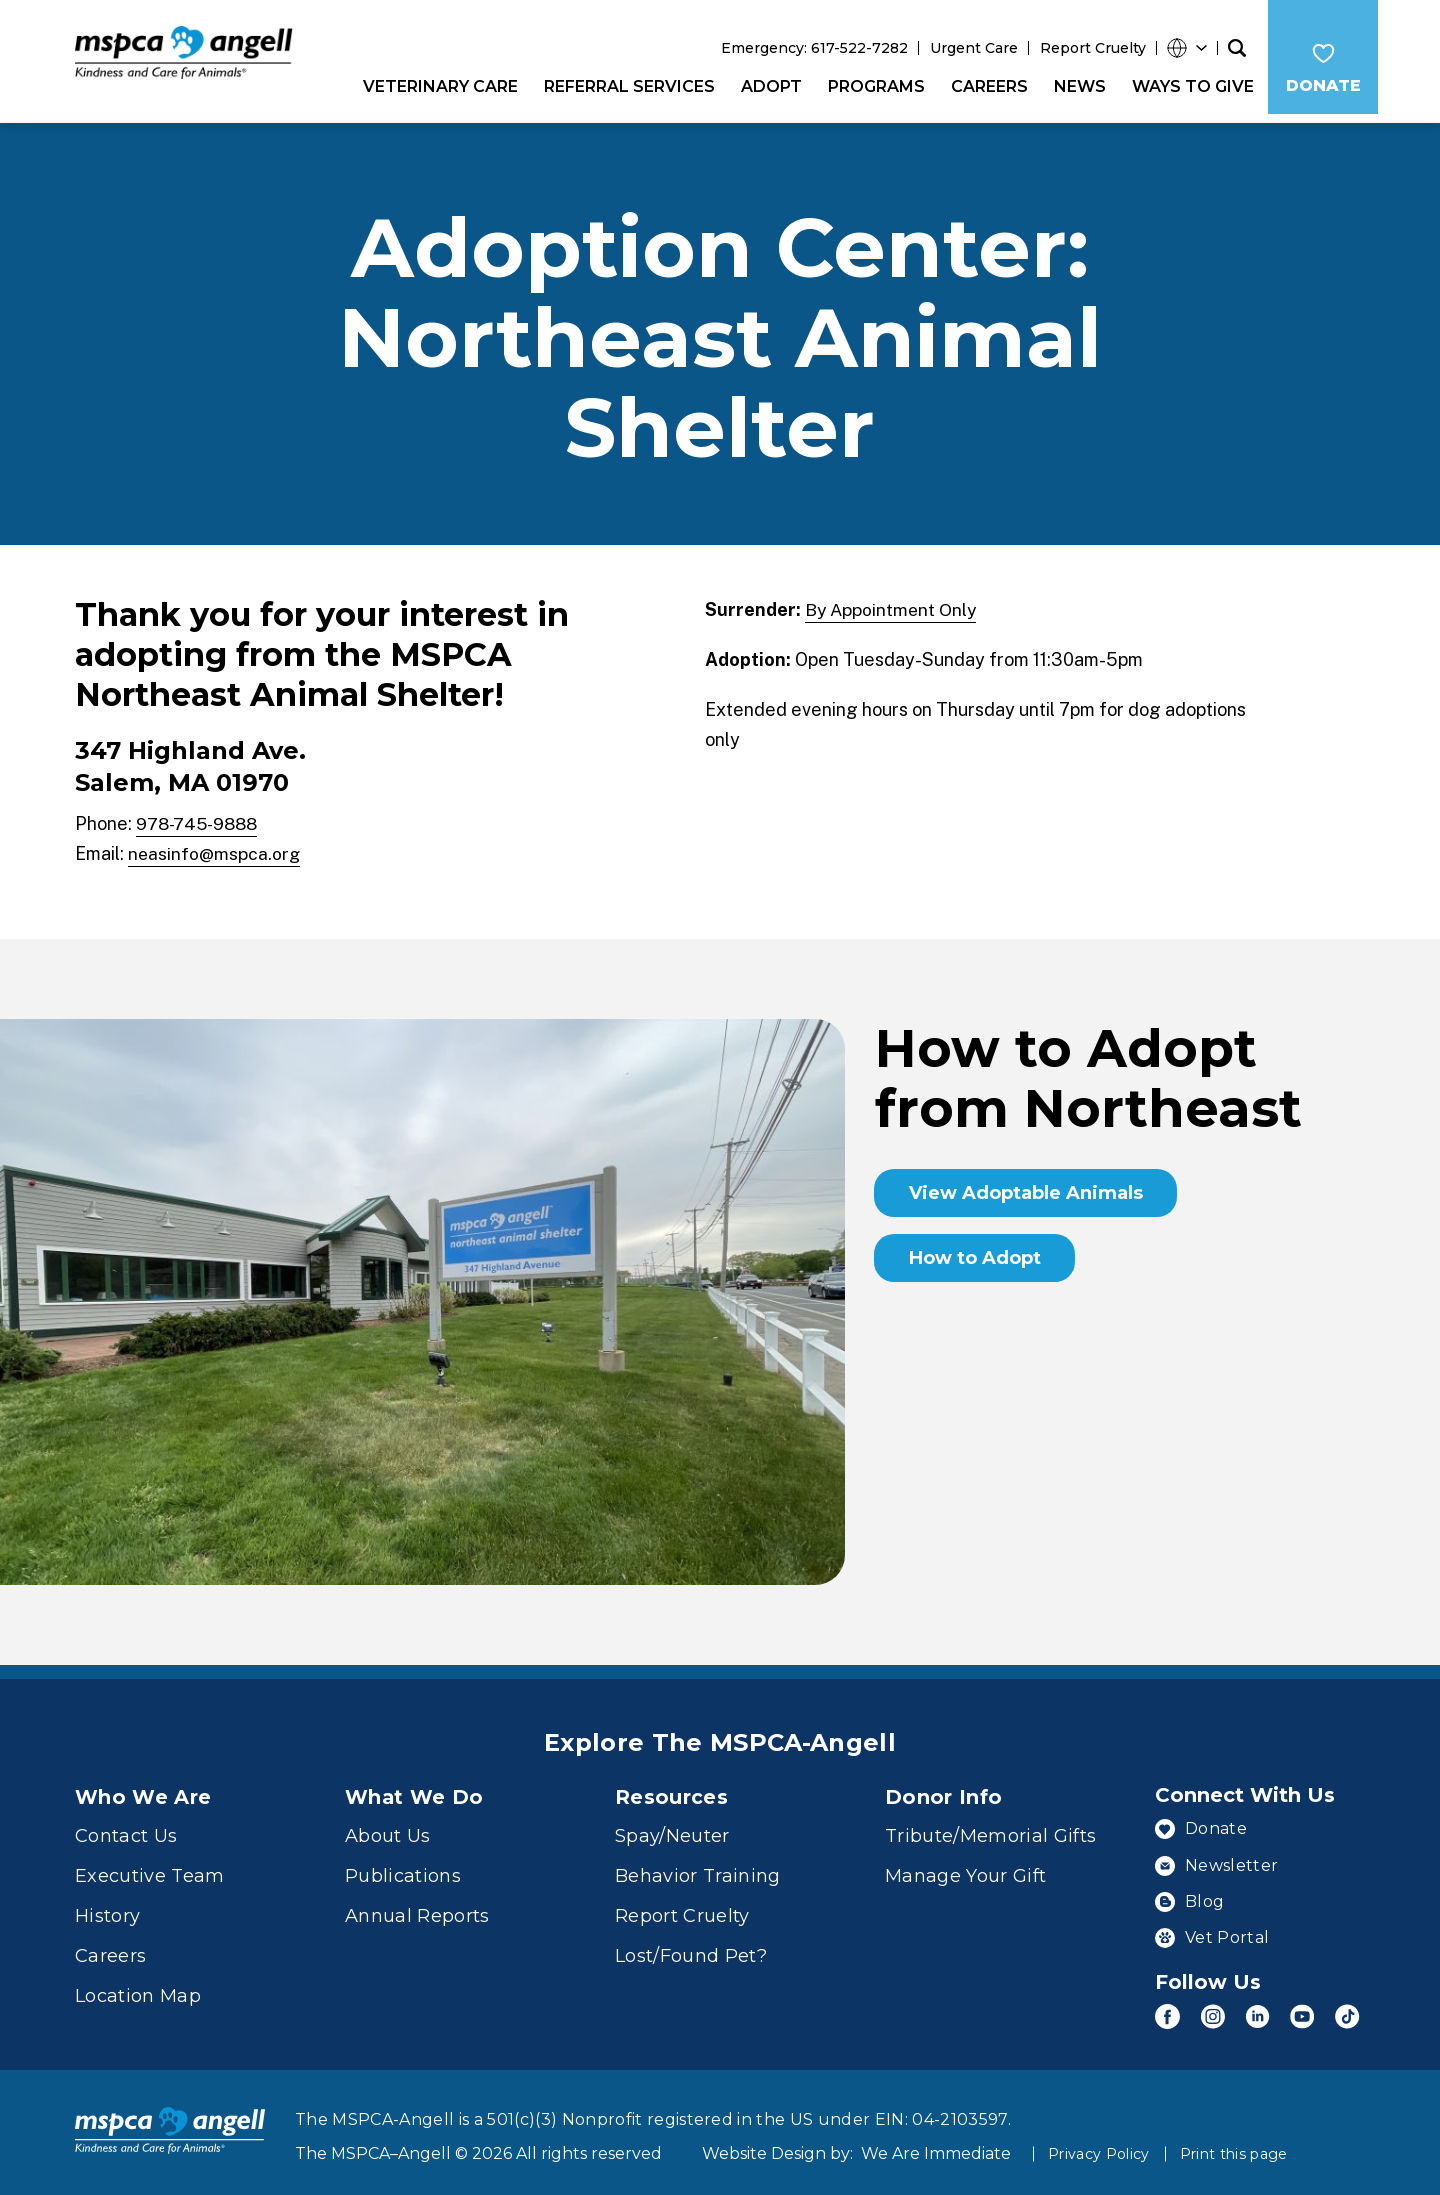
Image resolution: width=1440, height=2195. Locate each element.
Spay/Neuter (672, 1828)
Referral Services (625, 86)
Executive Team (150, 1868)
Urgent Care (970, 48)
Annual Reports (417, 1908)
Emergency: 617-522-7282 (810, 48)
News (1076, 86)
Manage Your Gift (965, 1868)
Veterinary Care (436, 86)
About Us (388, 1828)
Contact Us (126, 1828)
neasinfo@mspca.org (215, 844)
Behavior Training (698, 1868)
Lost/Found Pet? (691, 1948)
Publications (403, 1868)
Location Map (138, 1988)
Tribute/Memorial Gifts (990, 1828)
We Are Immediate (936, 2138)
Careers (985, 86)
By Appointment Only (892, 600)
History (107, 1908)
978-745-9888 (201, 814)
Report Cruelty (1089, 48)
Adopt (767, 86)
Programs (872, 86)
